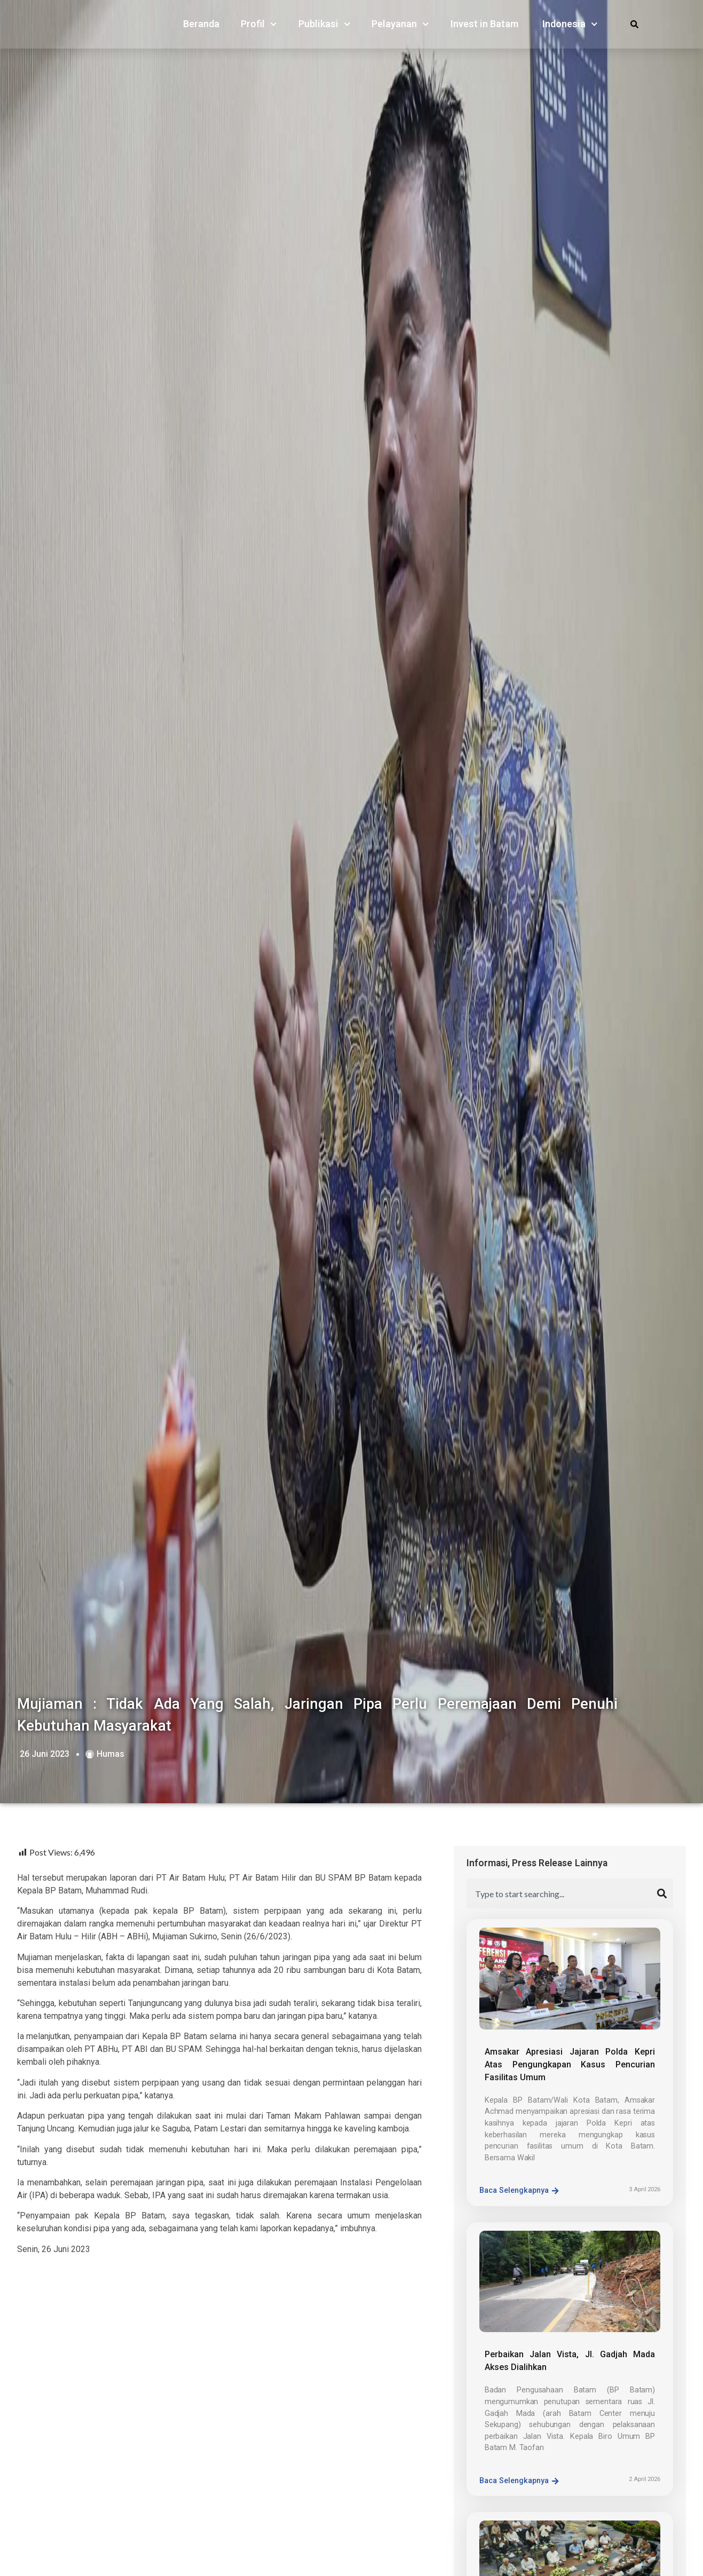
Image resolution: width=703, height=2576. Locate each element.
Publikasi (324, 26)
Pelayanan (400, 26)
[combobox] (562, 1893)
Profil (259, 26)
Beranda (201, 25)
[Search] (665, 1893)
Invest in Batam (484, 25)
